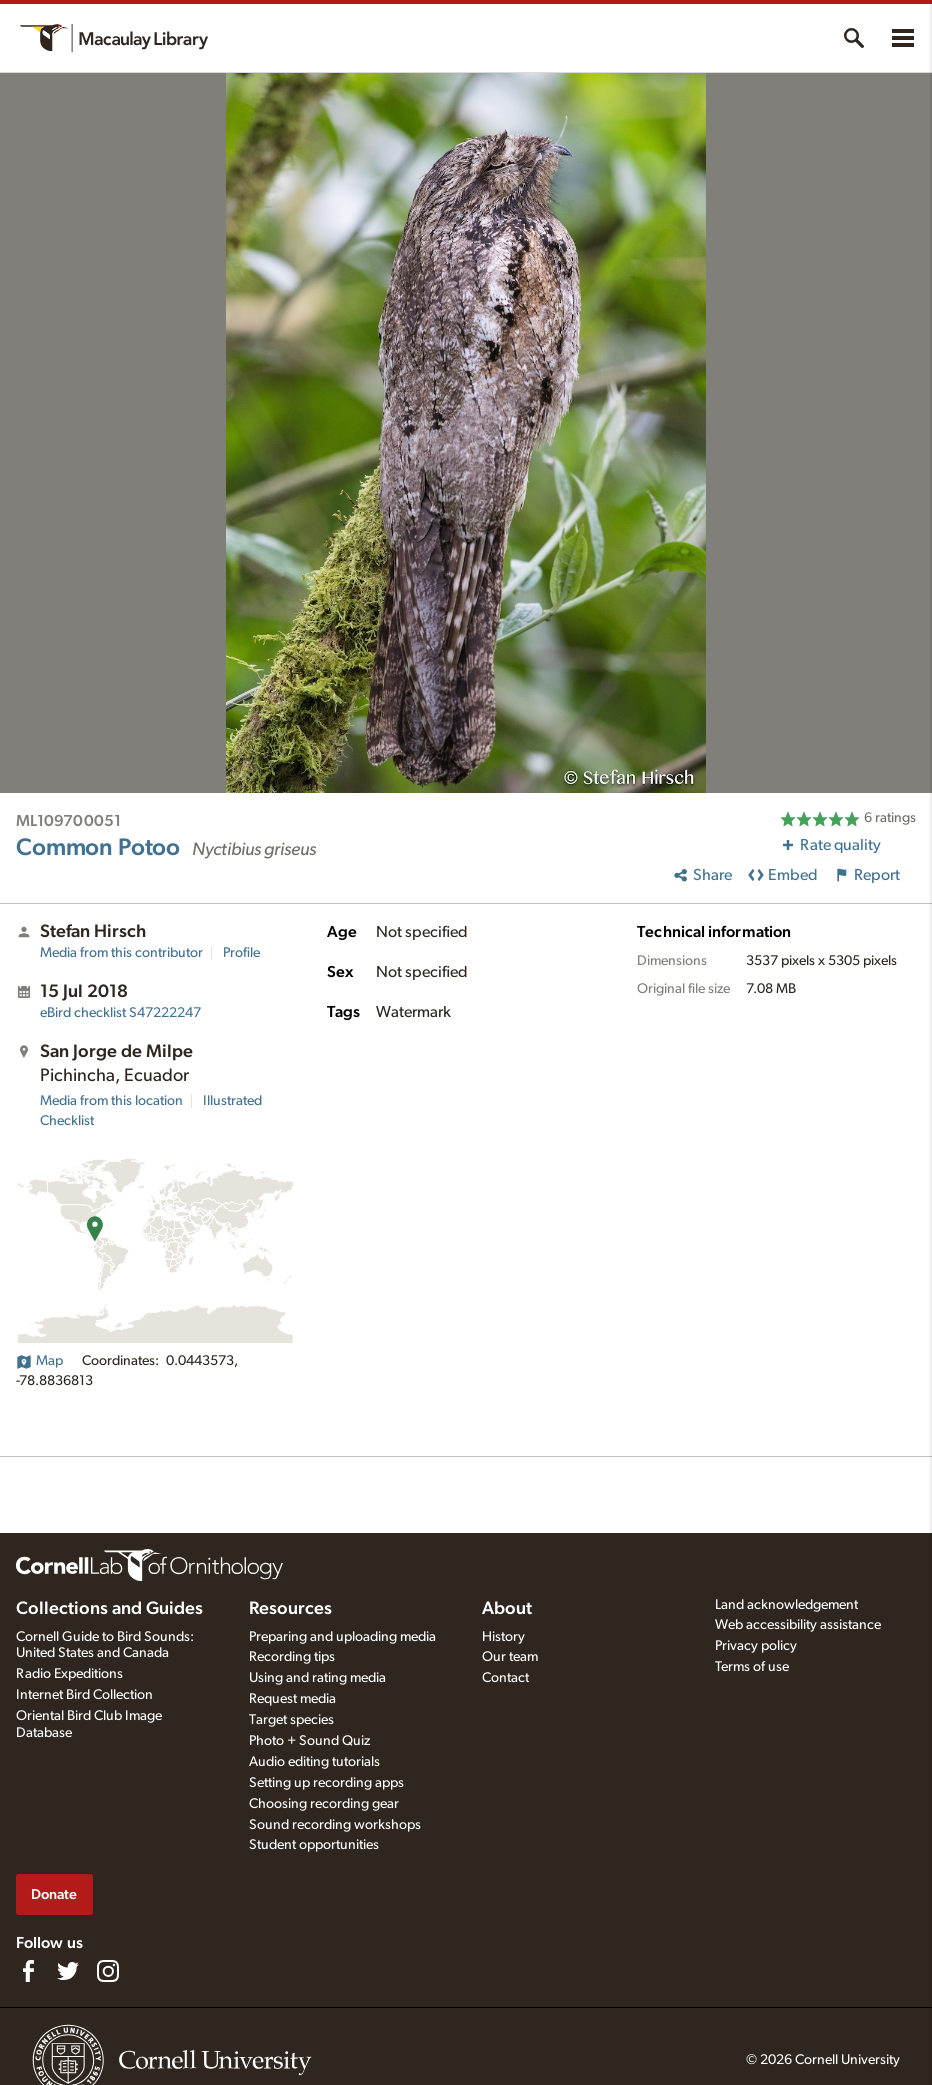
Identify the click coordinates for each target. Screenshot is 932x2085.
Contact (505, 1678)
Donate (54, 1894)
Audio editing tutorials (314, 1762)
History (503, 1637)
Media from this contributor (121, 953)
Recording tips (292, 1657)
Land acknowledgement (786, 1605)
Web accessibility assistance (798, 1625)
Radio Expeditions (69, 1674)
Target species (291, 1720)
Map (39, 1361)
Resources (290, 1609)
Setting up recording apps (326, 1783)
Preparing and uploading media (342, 1637)
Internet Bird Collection (84, 1695)
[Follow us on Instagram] (108, 1971)
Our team (510, 1657)
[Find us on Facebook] (28, 1971)
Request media (292, 1699)
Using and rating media (317, 1678)
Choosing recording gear (324, 1804)
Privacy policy (756, 1646)
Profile (241, 953)
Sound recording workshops (335, 1825)
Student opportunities (314, 1845)
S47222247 (120, 1013)
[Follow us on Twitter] (68, 1971)
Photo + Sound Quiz (309, 1741)
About (507, 1609)
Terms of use (752, 1667)
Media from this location (111, 1101)
